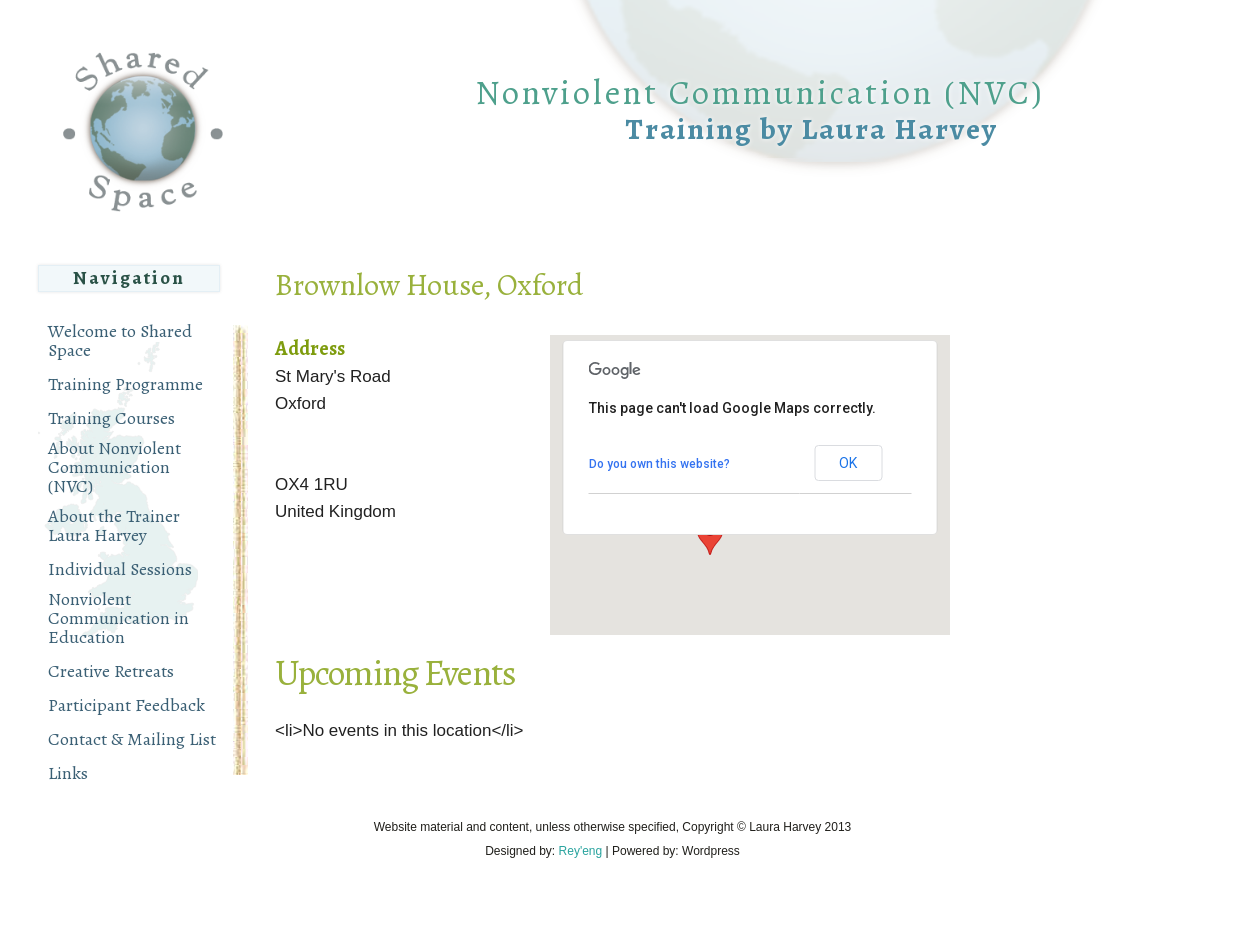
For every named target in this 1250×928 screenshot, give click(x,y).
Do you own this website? (659, 464)
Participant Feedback (126, 705)
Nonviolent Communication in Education (118, 618)
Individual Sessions (120, 569)
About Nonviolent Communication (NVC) (114, 467)
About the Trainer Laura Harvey (114, 526)
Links (68, 773)
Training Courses (111, 418)
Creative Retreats (111, 671)
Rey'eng (581, 851)
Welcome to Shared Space (120, 341)
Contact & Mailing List (132, 739)
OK (848, 463)
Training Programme (125, 384)
